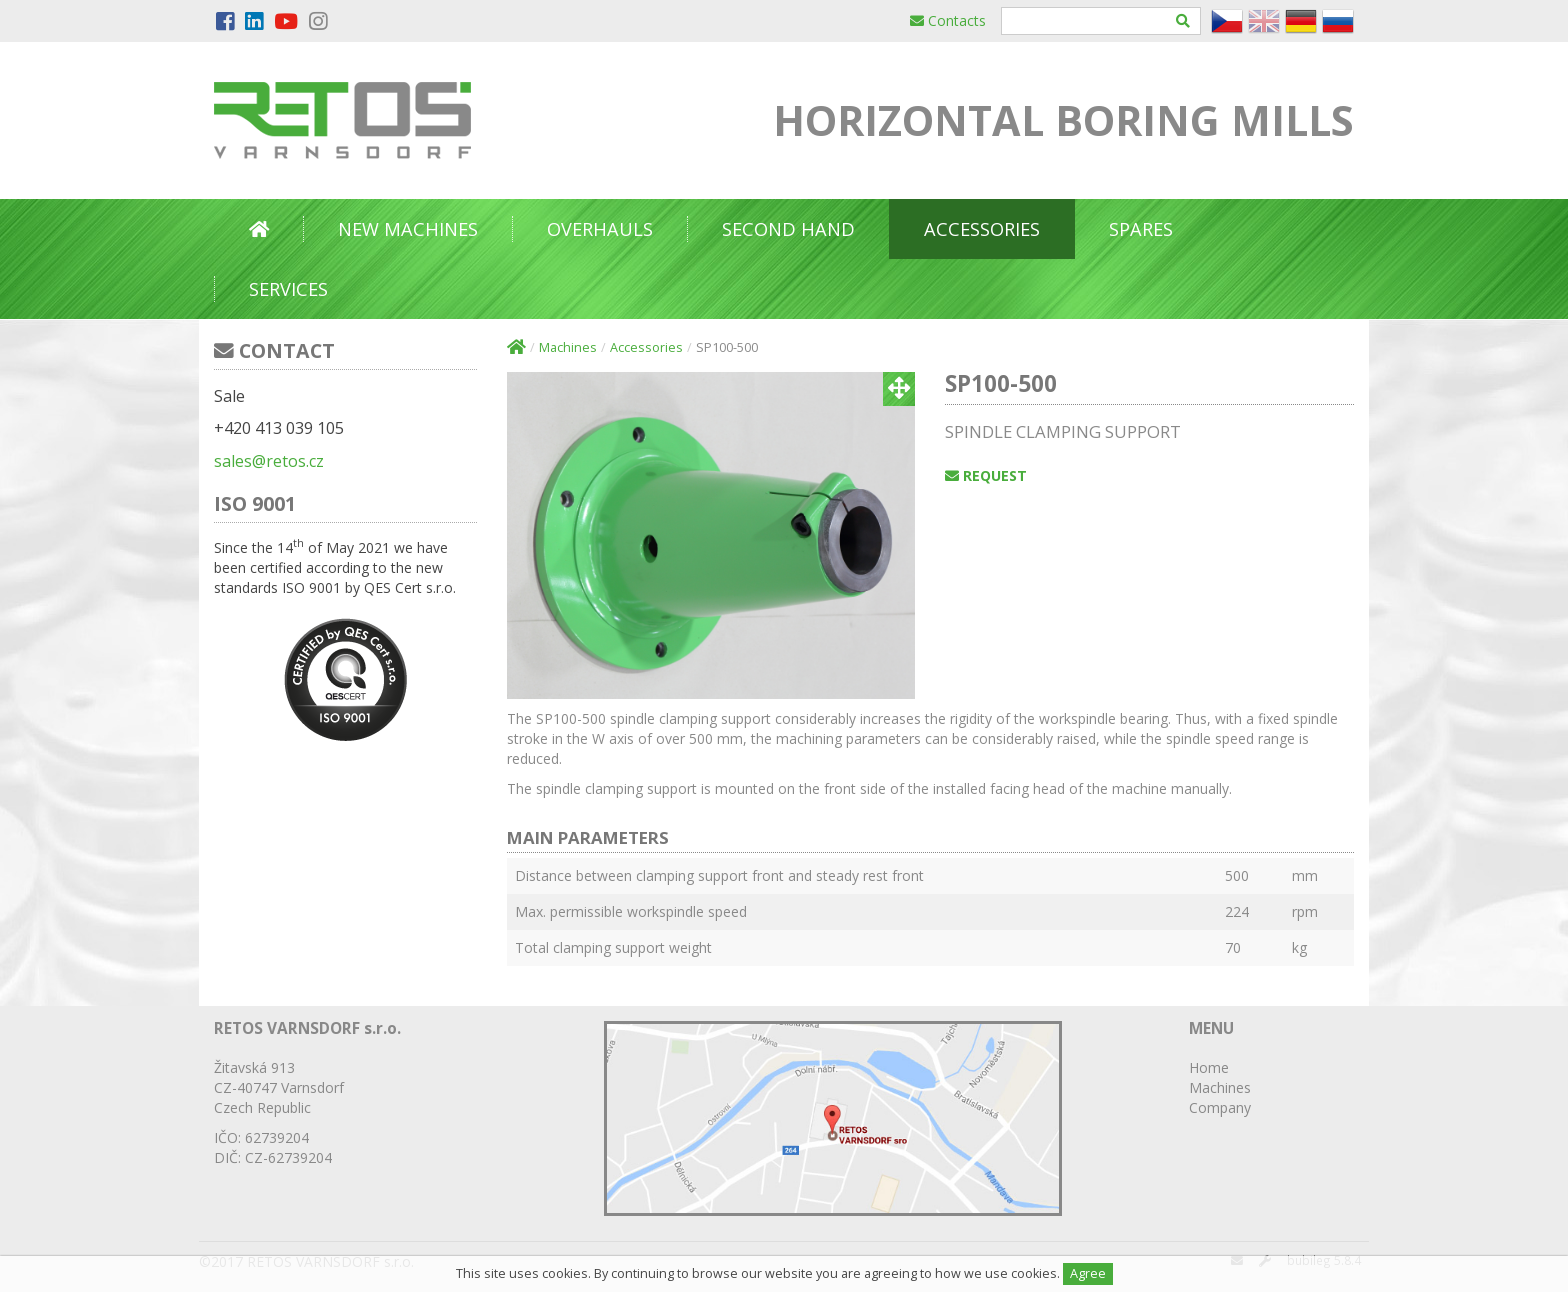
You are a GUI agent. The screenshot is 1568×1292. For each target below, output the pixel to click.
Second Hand (788, 229)
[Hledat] (1183, 21)
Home (1209, 1067)
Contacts (948, 20)
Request (986, 475)
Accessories (982, 229)
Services (288, 289)
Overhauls (600, 229)
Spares (1141, 229)
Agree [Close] (1088, 1273)
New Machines (408, 229)
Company (1220, 1107)
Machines (568, 347)
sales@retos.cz (269, 461)
